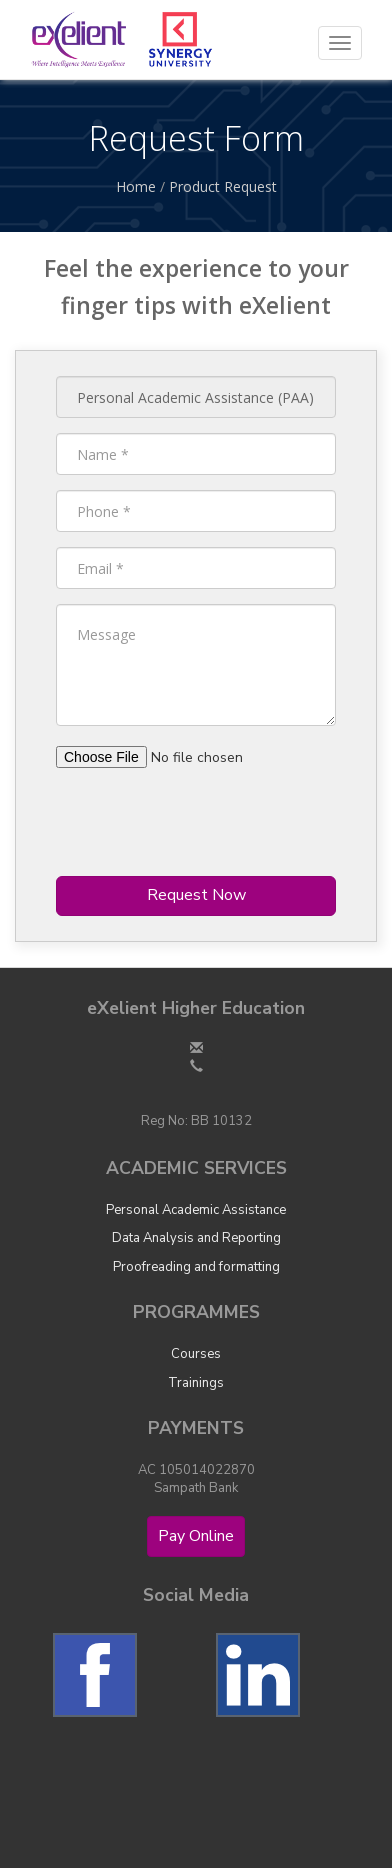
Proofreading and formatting (196, 1267)
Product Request (223, 186)
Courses (196, 1354)
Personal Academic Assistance (196, 1210)
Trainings (196, 1383)
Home (136, 186)
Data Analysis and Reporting (196, 1238)
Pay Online (196, 1536)
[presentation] (208, 822)
